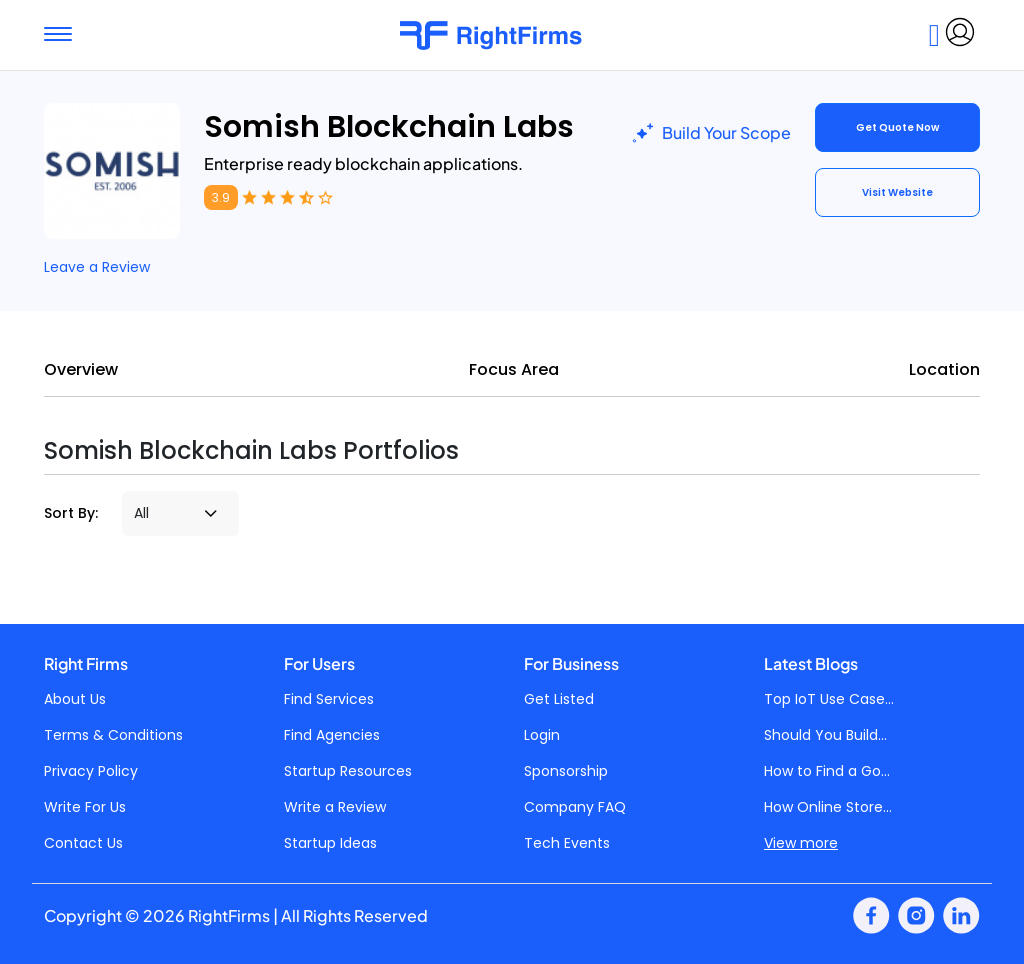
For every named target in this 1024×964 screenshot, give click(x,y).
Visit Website (897, 192)
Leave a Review (97, 267)
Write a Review (335, 807)
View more (801, 843)
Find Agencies (332, 735)
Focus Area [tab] (514, 369)
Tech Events (567, 843)
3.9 (221, 197)
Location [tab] (944, 369)
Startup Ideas (330, 843)
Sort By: (71, 513)
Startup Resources (348, 771)
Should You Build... (825, 735)
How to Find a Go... (827, 771)
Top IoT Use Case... (829, 699)
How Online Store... (828, 807)
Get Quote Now (897, 127)
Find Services (329, 699)
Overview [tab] (81, 369)
